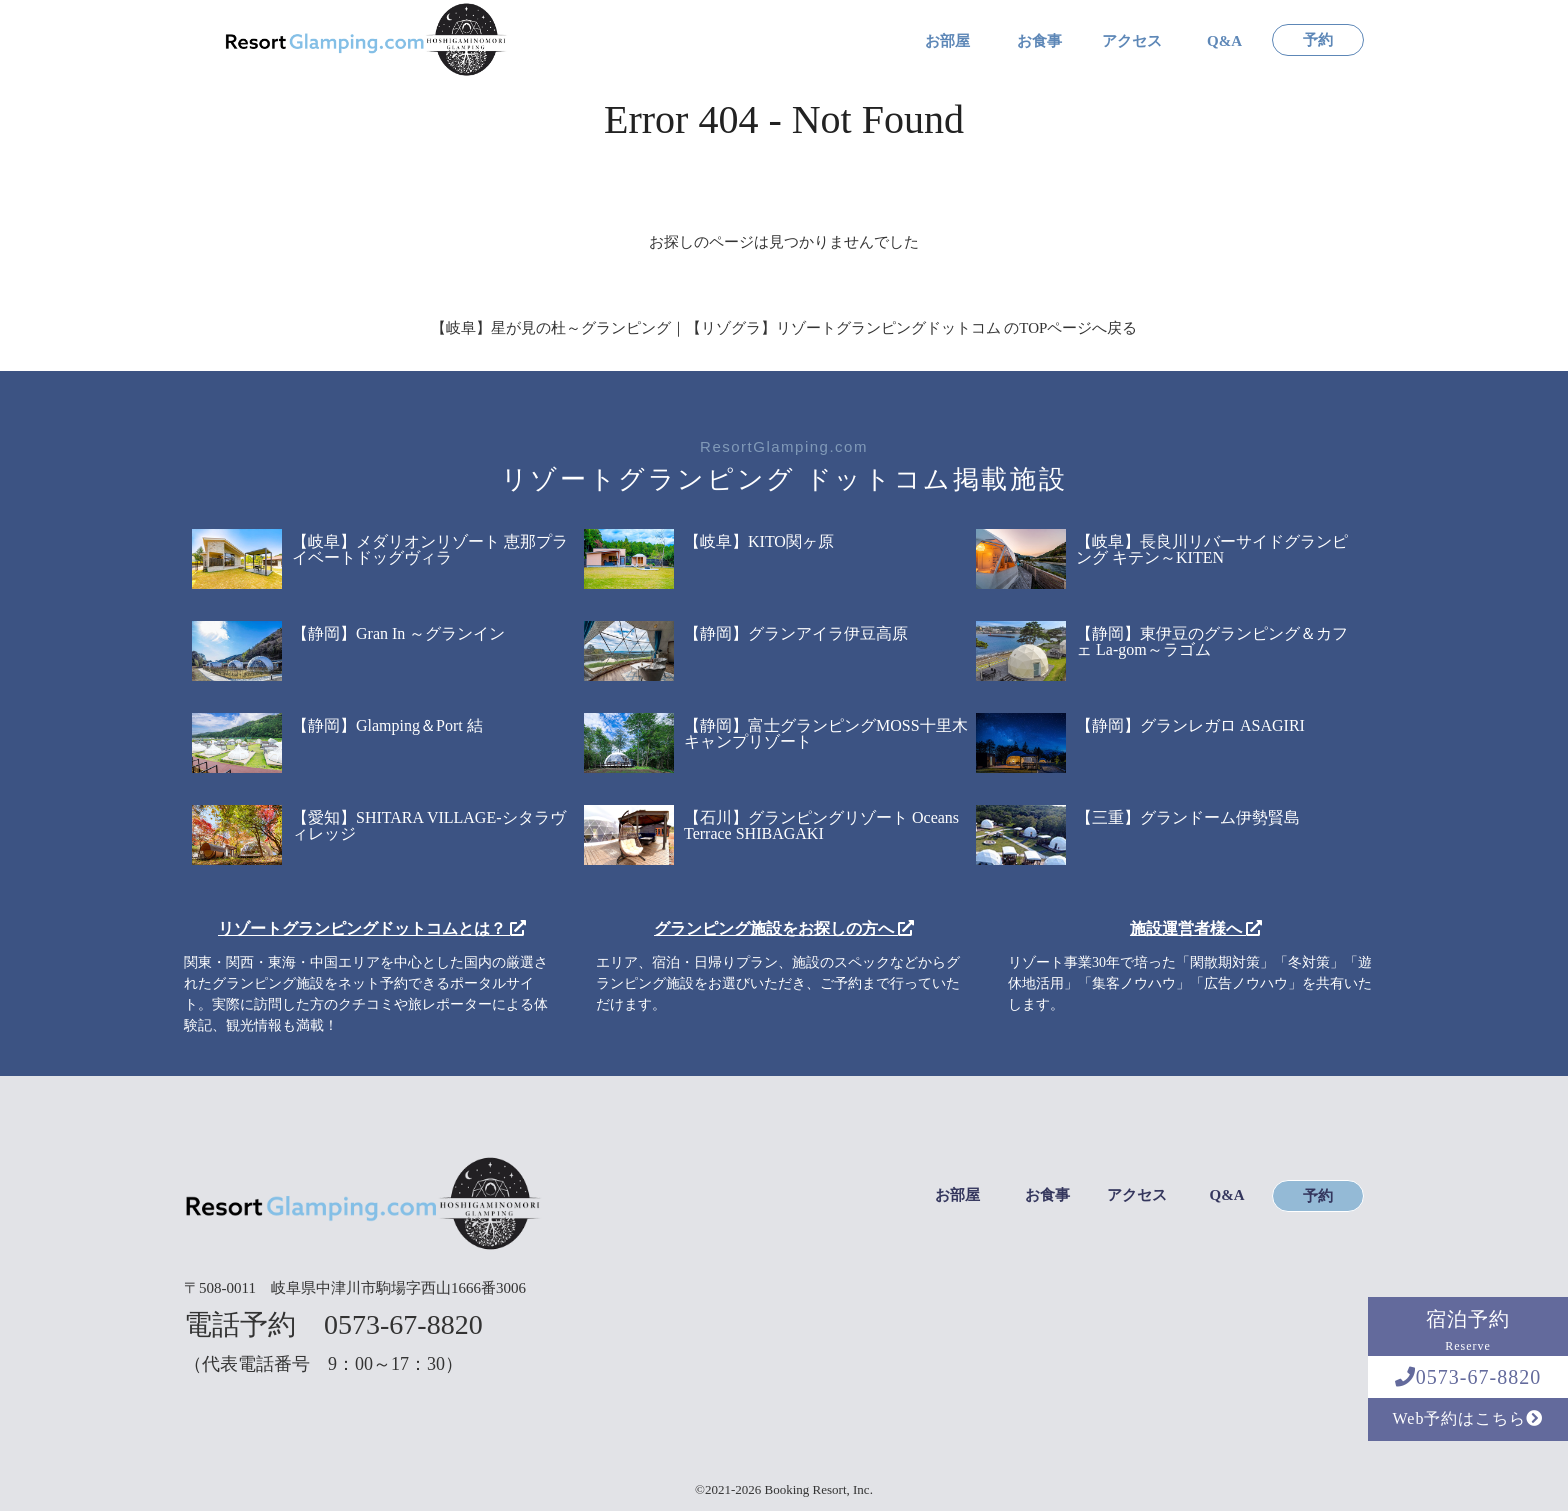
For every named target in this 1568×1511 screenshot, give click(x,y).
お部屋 (947, 41)
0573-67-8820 (1468, 1377)
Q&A (1224, 41)
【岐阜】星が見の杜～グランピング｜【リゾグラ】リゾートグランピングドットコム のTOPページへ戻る (784, 328)
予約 (1318, 40)
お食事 (1039, 41)
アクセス (1132, 41)
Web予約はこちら (1468, 1418)
